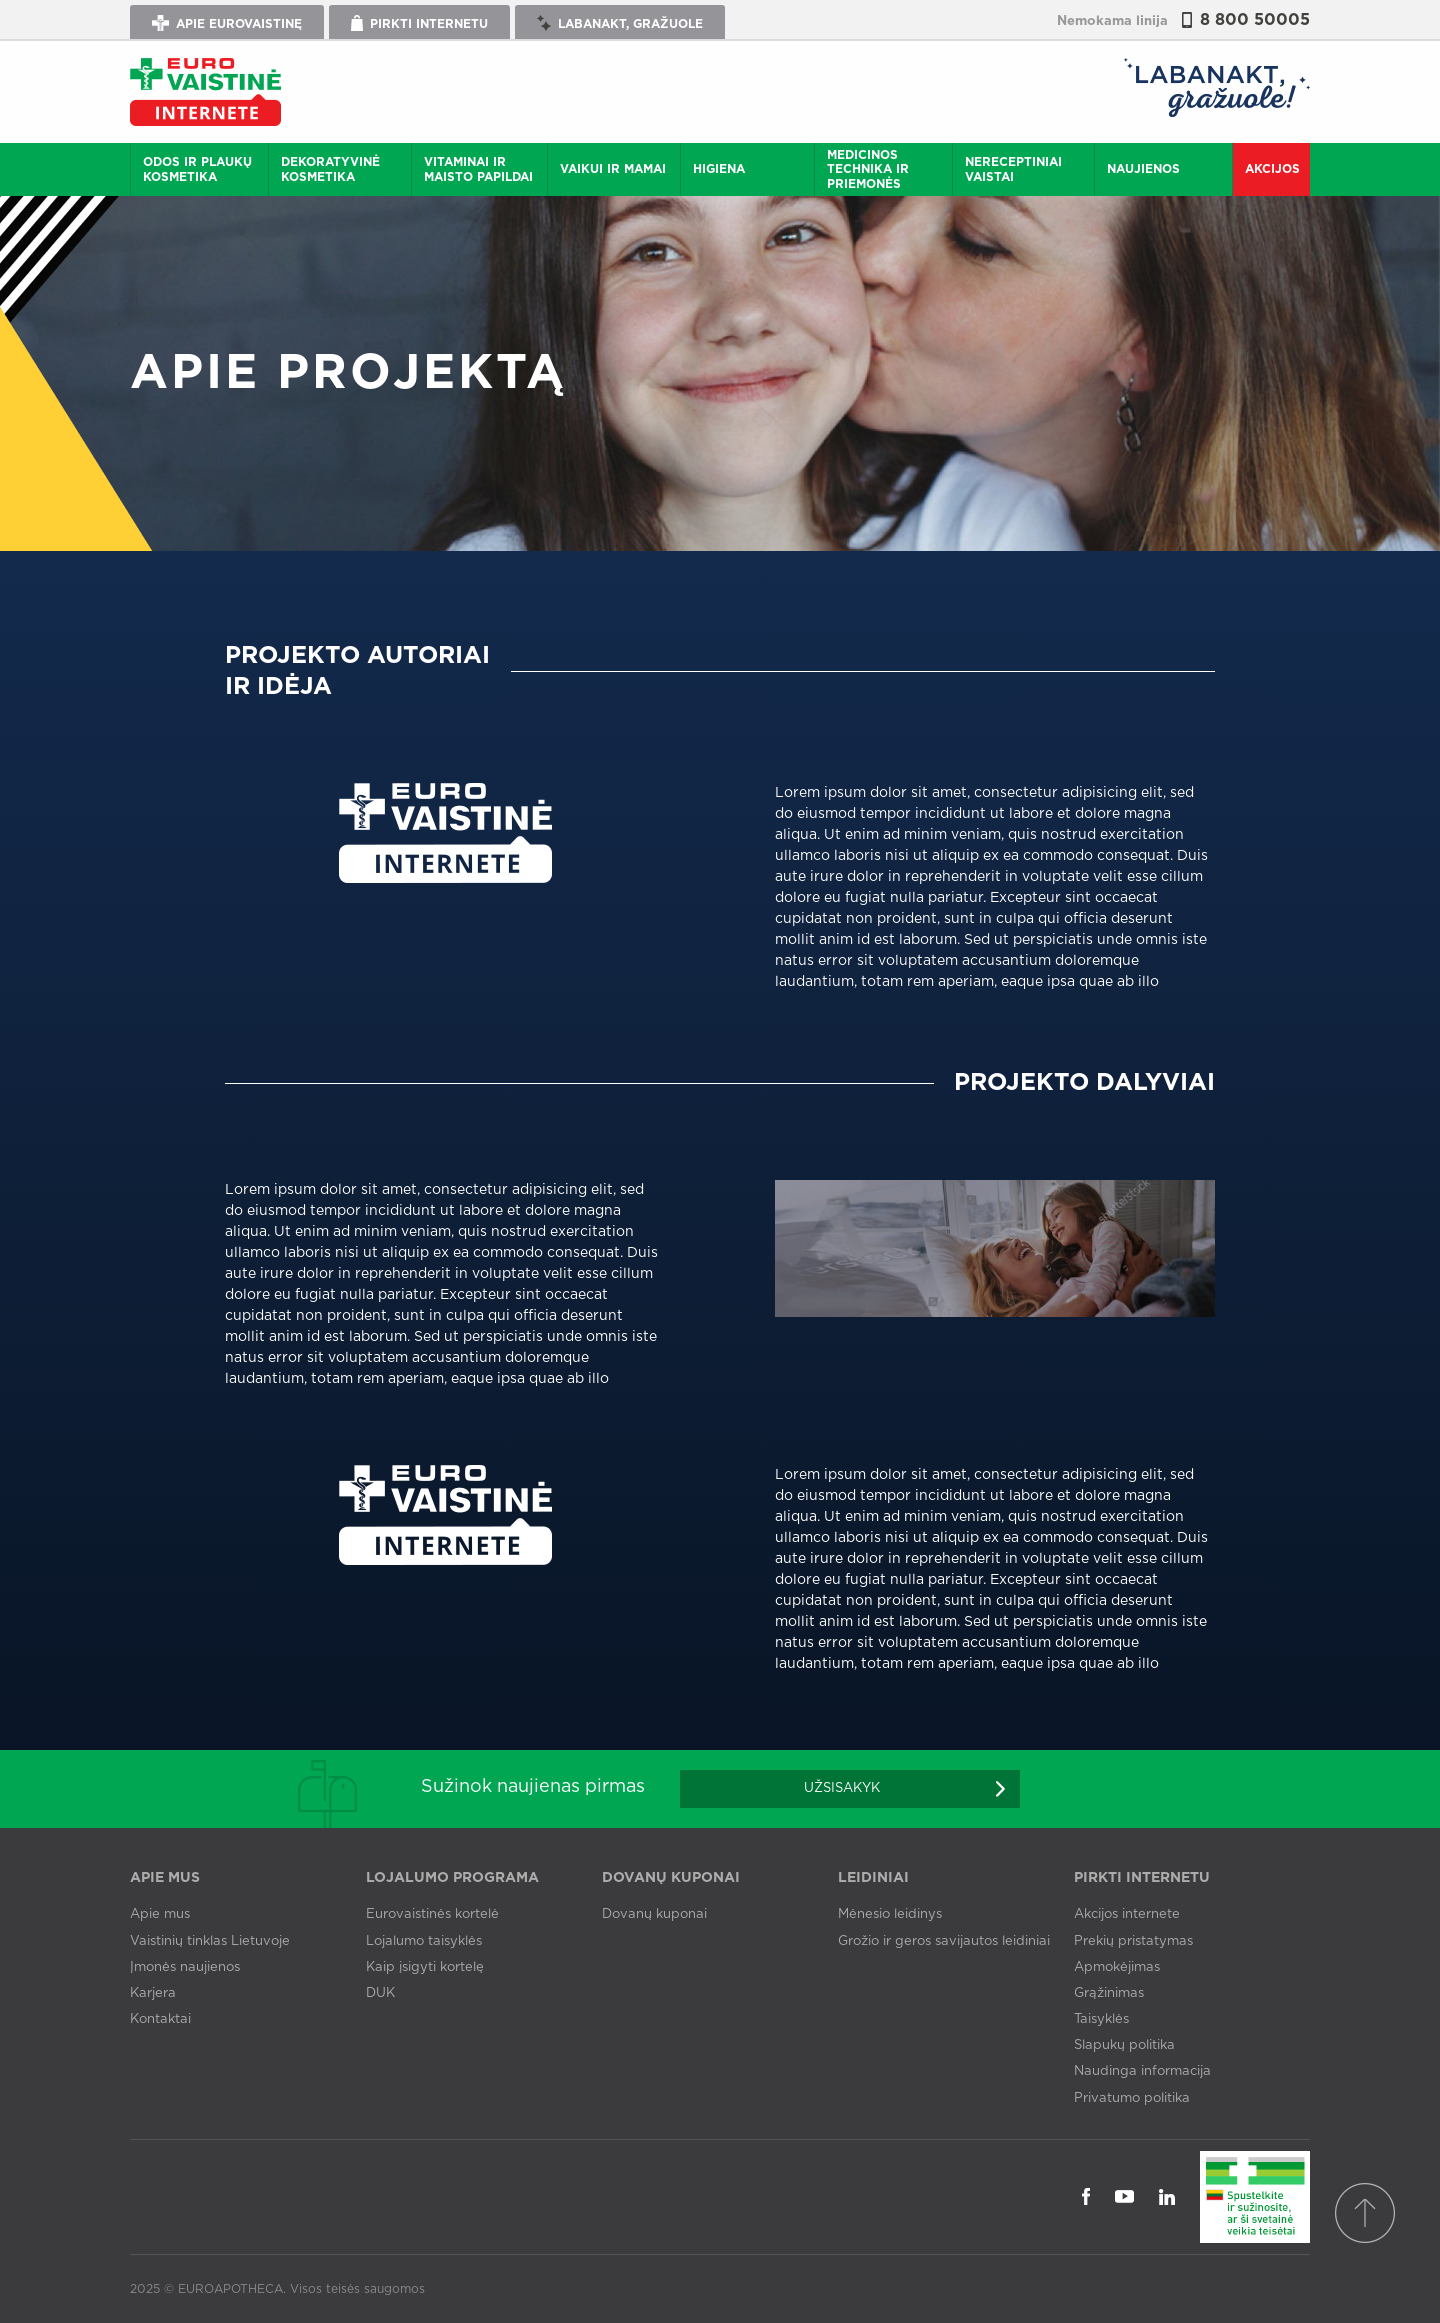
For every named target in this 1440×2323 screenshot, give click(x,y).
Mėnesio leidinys (890, 1914)
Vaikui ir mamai (613, 169)
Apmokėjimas (1117, 1967)
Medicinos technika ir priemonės (868, 169)
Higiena (719, 169)
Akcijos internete (1127, 1914)
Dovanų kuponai (654, 1914)
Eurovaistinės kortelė (432, 1914)
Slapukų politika (1124, 2045)
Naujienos (1143, 169)
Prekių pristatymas (1133, 1941)
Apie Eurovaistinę (227, 23)
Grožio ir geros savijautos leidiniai (944, 1941)
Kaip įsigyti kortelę (425, 1967)
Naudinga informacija (1142, 2071)
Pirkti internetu (419, 23)
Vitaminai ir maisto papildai (478, 169)
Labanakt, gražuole (620, 23)
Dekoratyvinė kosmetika (330, 169)
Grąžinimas (1109, 1993)
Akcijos (1272, 169)
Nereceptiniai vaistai (1013, 169)
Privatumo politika (1132, 2098)
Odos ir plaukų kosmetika (197, 169)
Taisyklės (1101, 2019)
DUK (380, 1993)
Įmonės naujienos (185, 1967)
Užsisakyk (842, 1788)
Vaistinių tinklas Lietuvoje (210, 1941)
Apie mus (160, 1914)
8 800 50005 (1255, 20)
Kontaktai (160, 2019)
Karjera (153, 1993)
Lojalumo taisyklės (424, 1941)
